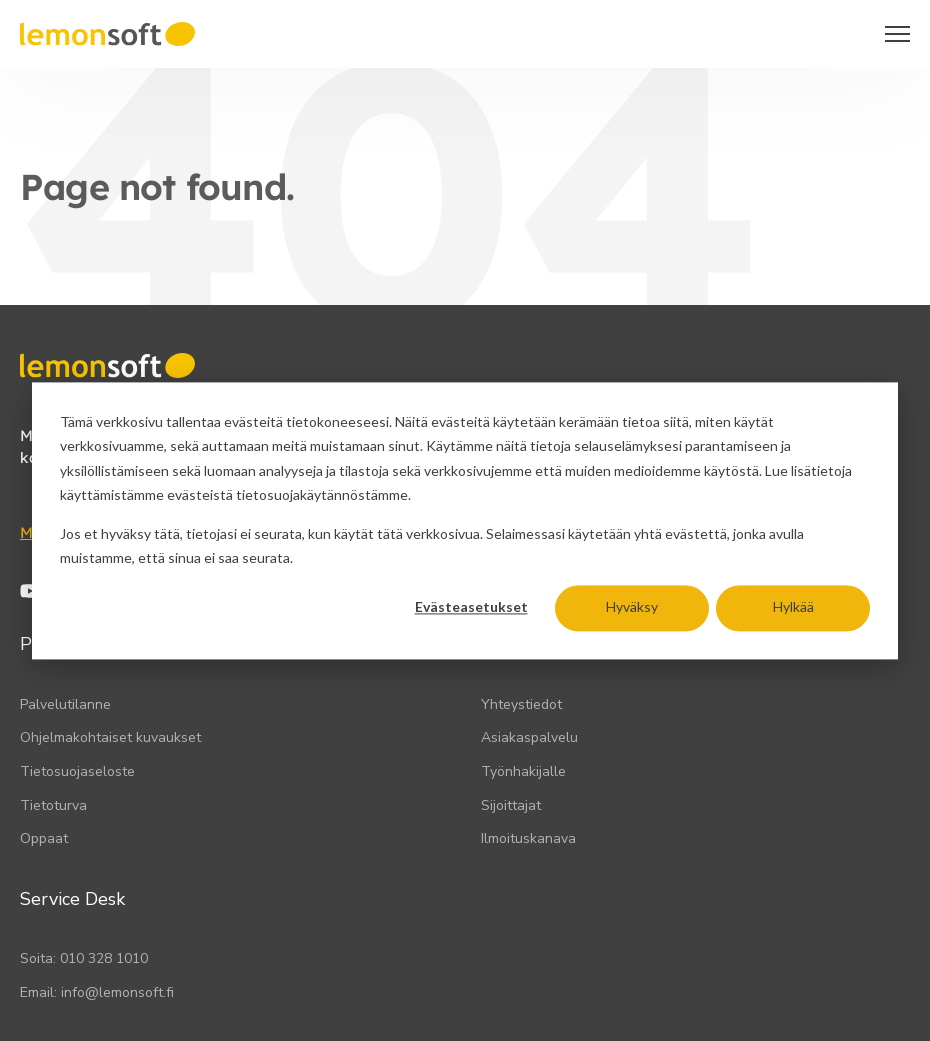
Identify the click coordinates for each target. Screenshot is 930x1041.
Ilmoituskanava (528, 838)
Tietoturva (53, 805)
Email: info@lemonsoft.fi (97, 992)
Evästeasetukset (471, 607)
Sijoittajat (511, 805)
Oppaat (44, 838)
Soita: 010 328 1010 (84, 958)
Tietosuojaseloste (77, 771)
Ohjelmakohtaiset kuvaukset (110, 737)
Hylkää (793, 607)
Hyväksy (632, 607)
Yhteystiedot (521, 704)
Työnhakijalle (523, 771)
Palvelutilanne (65, 704)
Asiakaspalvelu (529, 737)
